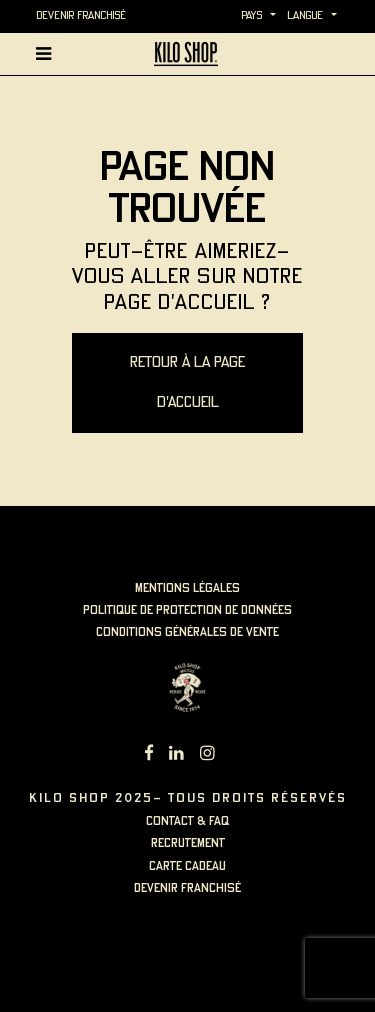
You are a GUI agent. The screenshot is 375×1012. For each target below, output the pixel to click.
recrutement (188, 843)
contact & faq (187, 821)
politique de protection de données (187, 610)
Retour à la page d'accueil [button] (187, 383)
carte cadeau (187, 866)
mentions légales (187, 588)
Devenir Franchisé (81, 16)
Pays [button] (251, 16)
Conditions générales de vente (187, 632)
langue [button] (305, 16)
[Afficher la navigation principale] (48, 54)
